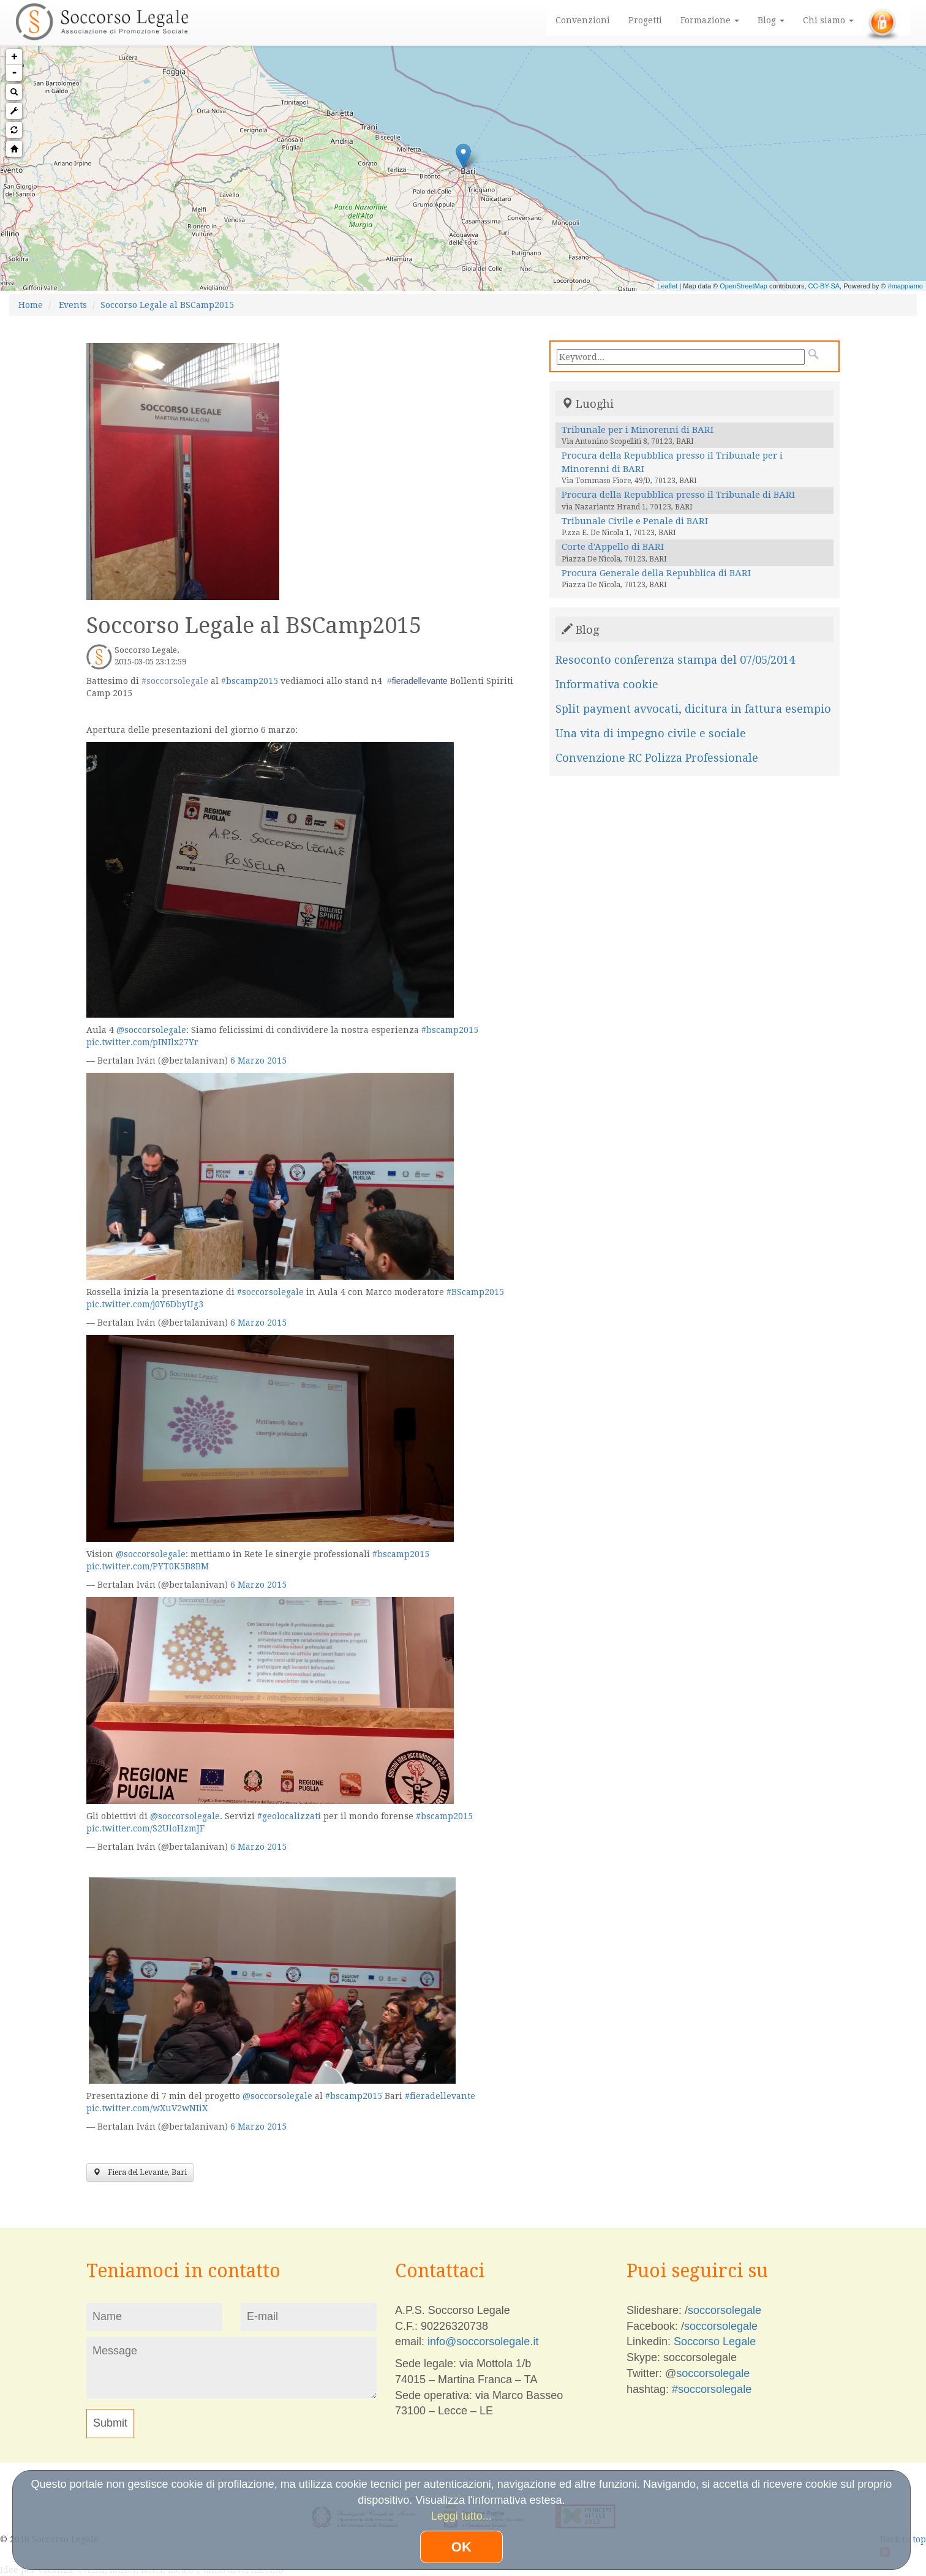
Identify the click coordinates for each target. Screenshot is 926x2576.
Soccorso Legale (715, 2341)
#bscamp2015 (449, 1030)
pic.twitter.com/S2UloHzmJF (145, 1828)
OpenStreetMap (743, 286)
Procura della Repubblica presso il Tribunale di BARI (678, 494)
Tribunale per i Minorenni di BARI (637, 429)
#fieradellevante (440, 2096)
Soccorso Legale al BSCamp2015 (167, 305)
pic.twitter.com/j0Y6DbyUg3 (144, 1304)
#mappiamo (905, 286)
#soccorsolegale (270, 1292)
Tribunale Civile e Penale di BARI (635, 521)
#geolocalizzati (289, 1816)
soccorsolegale (724, 2310)
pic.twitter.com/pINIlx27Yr (142, 1042)
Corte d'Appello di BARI (613, 546)
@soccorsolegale (151, 1030)
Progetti (645, 20)
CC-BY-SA (824, 286)
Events (73, 305)
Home (30, 305)
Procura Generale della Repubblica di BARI (656, 573)
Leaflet (667, 286)
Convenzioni (582, 20)
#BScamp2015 (475, 1292)
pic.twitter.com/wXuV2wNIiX (147, 2108)
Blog (771, 20)
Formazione (709, 20)
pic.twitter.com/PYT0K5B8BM (147, 1566)
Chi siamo (828, 20)
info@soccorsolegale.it (482, 2341)
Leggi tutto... (461, 2516)
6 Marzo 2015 (258, 1060)
